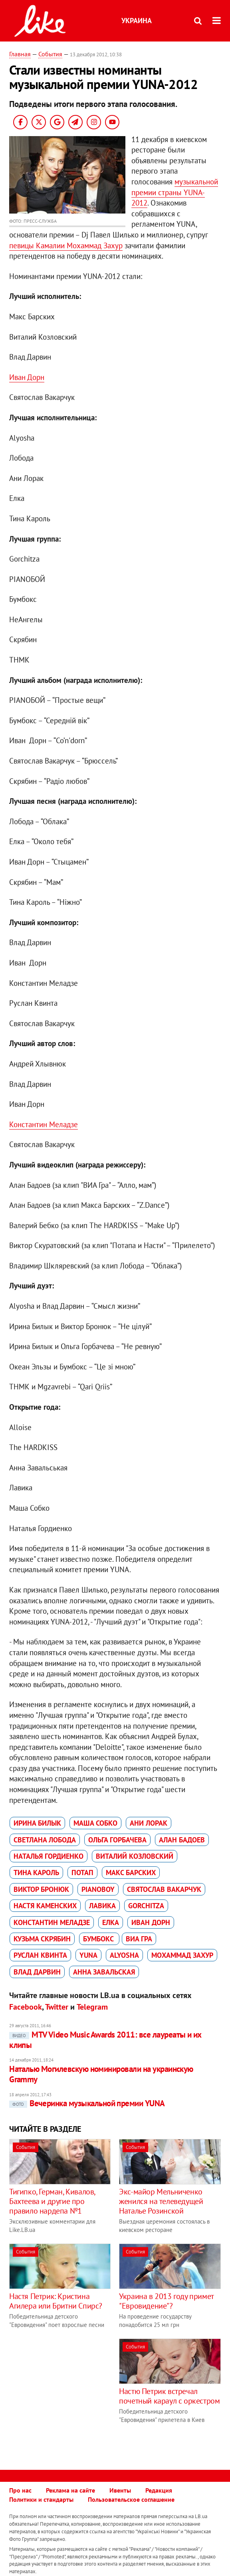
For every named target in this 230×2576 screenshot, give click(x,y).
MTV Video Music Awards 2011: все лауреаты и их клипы (105, 2039)
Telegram (92, 2007)
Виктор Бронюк (41, 1889)
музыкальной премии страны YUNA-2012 (174, 192)
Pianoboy (98, 1889)
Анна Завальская (104, 1972)
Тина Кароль (36, 1872)
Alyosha (124, 1955)
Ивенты (120, 2490)
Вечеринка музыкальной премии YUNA (87, 2103)
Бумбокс (99, 1938)
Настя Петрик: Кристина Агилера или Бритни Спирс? (55, 2301)
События (50, 54)
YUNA (88, 1955)
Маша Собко (95, 1823)
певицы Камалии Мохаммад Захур (66, 245)
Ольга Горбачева (117, 1839)
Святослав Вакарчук (164, 1889)
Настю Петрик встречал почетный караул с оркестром (169, 2396)
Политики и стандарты (41, 2499)
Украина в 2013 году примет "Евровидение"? (166, 2301)
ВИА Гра (139, 1938)
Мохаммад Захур (182, 1955)
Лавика (102, 1905)
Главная (20, 54)
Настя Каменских (45, 1905)
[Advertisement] (76, 2394)
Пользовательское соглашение (131, 2499)
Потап (82, 1872)
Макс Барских (131, 1872)
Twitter (56, 2007)
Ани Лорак (148, 1823)
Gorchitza (146, 1905)
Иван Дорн (26, 377)
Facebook (25, 2007)
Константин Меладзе (43, 1124)
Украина (136, 20)
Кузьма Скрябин (42, 1938)
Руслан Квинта (40, 1955)
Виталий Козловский (134, 1856)
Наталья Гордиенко (48, 1856)
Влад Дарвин (37, 1972)
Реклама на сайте (70, 2490)
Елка (110, 1922)
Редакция (158, 2490)
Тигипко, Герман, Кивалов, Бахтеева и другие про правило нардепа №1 (52, 2201)
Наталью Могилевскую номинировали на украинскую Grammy (101, 2074)
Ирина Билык (37, 1823)
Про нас (20, 2490)
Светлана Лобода (45, 1839)
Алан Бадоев (182, 1839)
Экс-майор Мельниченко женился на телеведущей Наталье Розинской (161, 2201)
